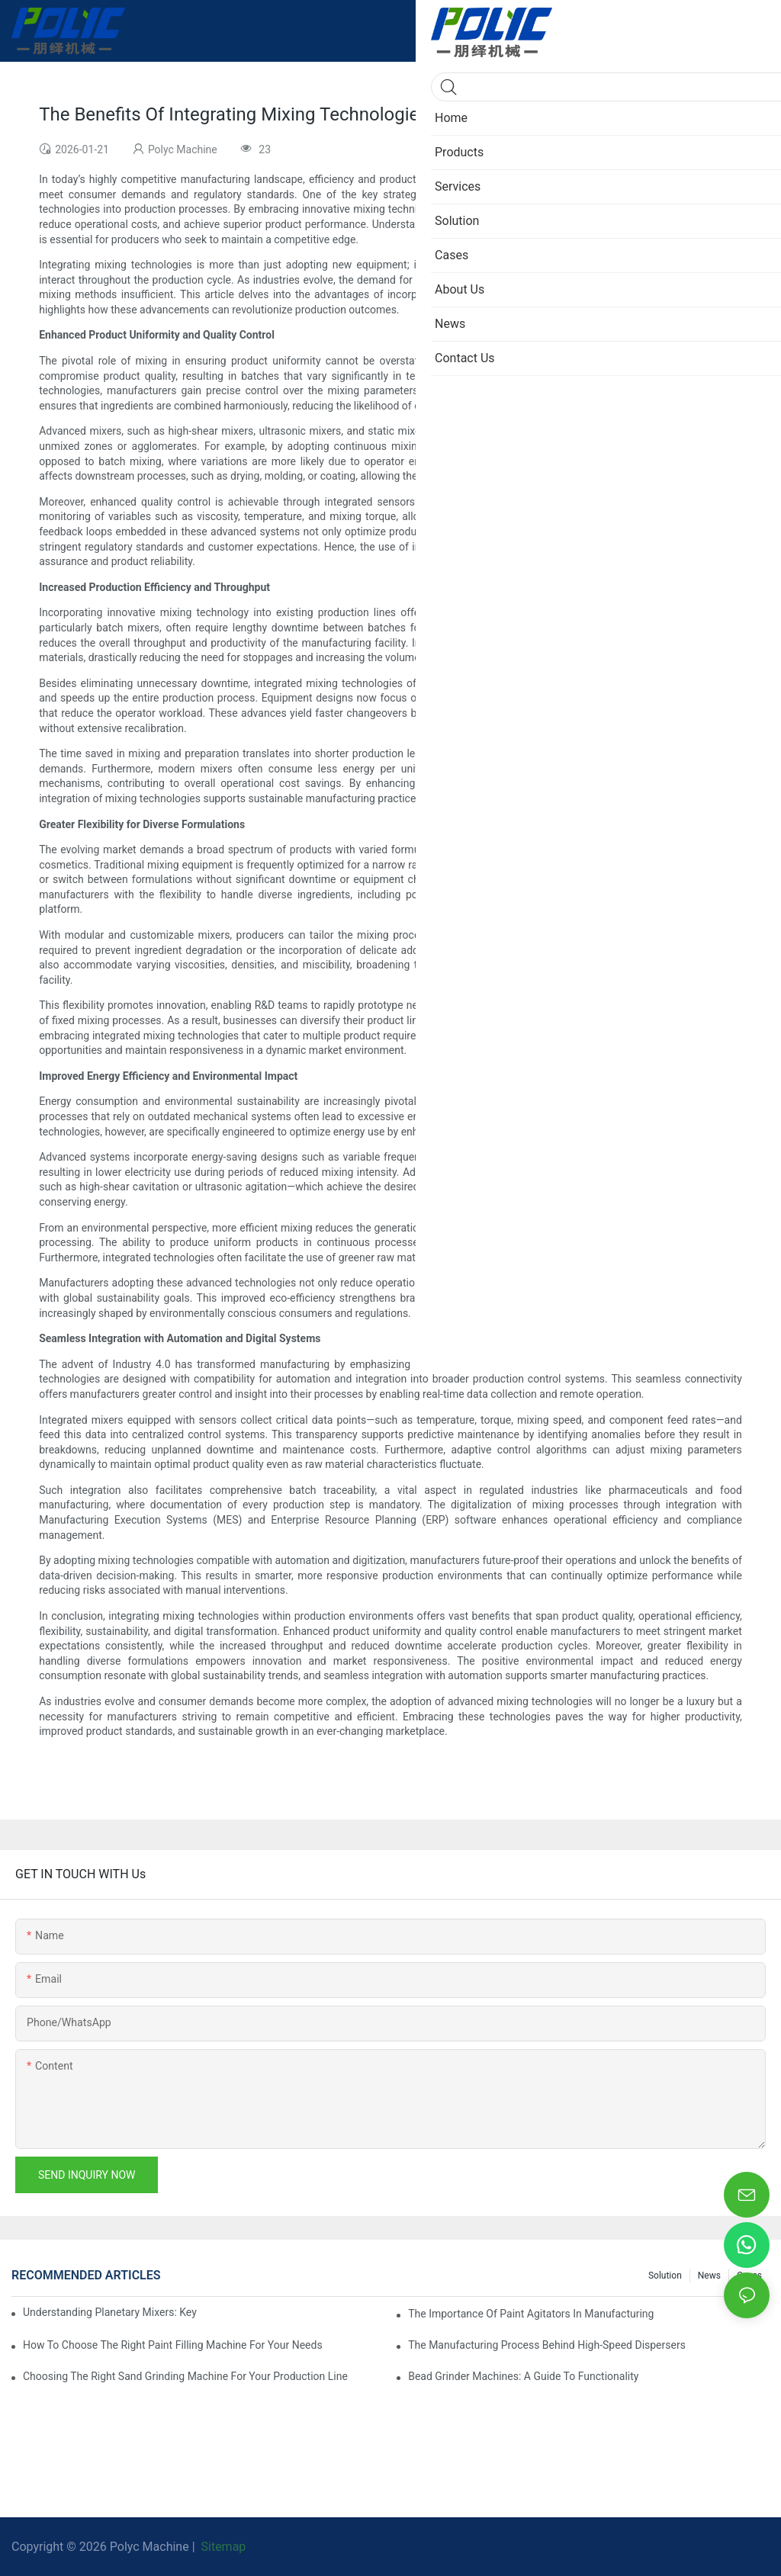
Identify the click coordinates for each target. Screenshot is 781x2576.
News (709, 2275)
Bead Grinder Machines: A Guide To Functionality (523, 2376)
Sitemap (222, 2546)
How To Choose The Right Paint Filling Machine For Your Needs (173, 2345)
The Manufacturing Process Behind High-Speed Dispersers (547, 2345)
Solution (665, 2275)
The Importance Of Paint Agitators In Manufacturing (531, 2314)
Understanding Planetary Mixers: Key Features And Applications (110, 2312)
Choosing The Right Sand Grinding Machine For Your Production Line (185, 2376)
